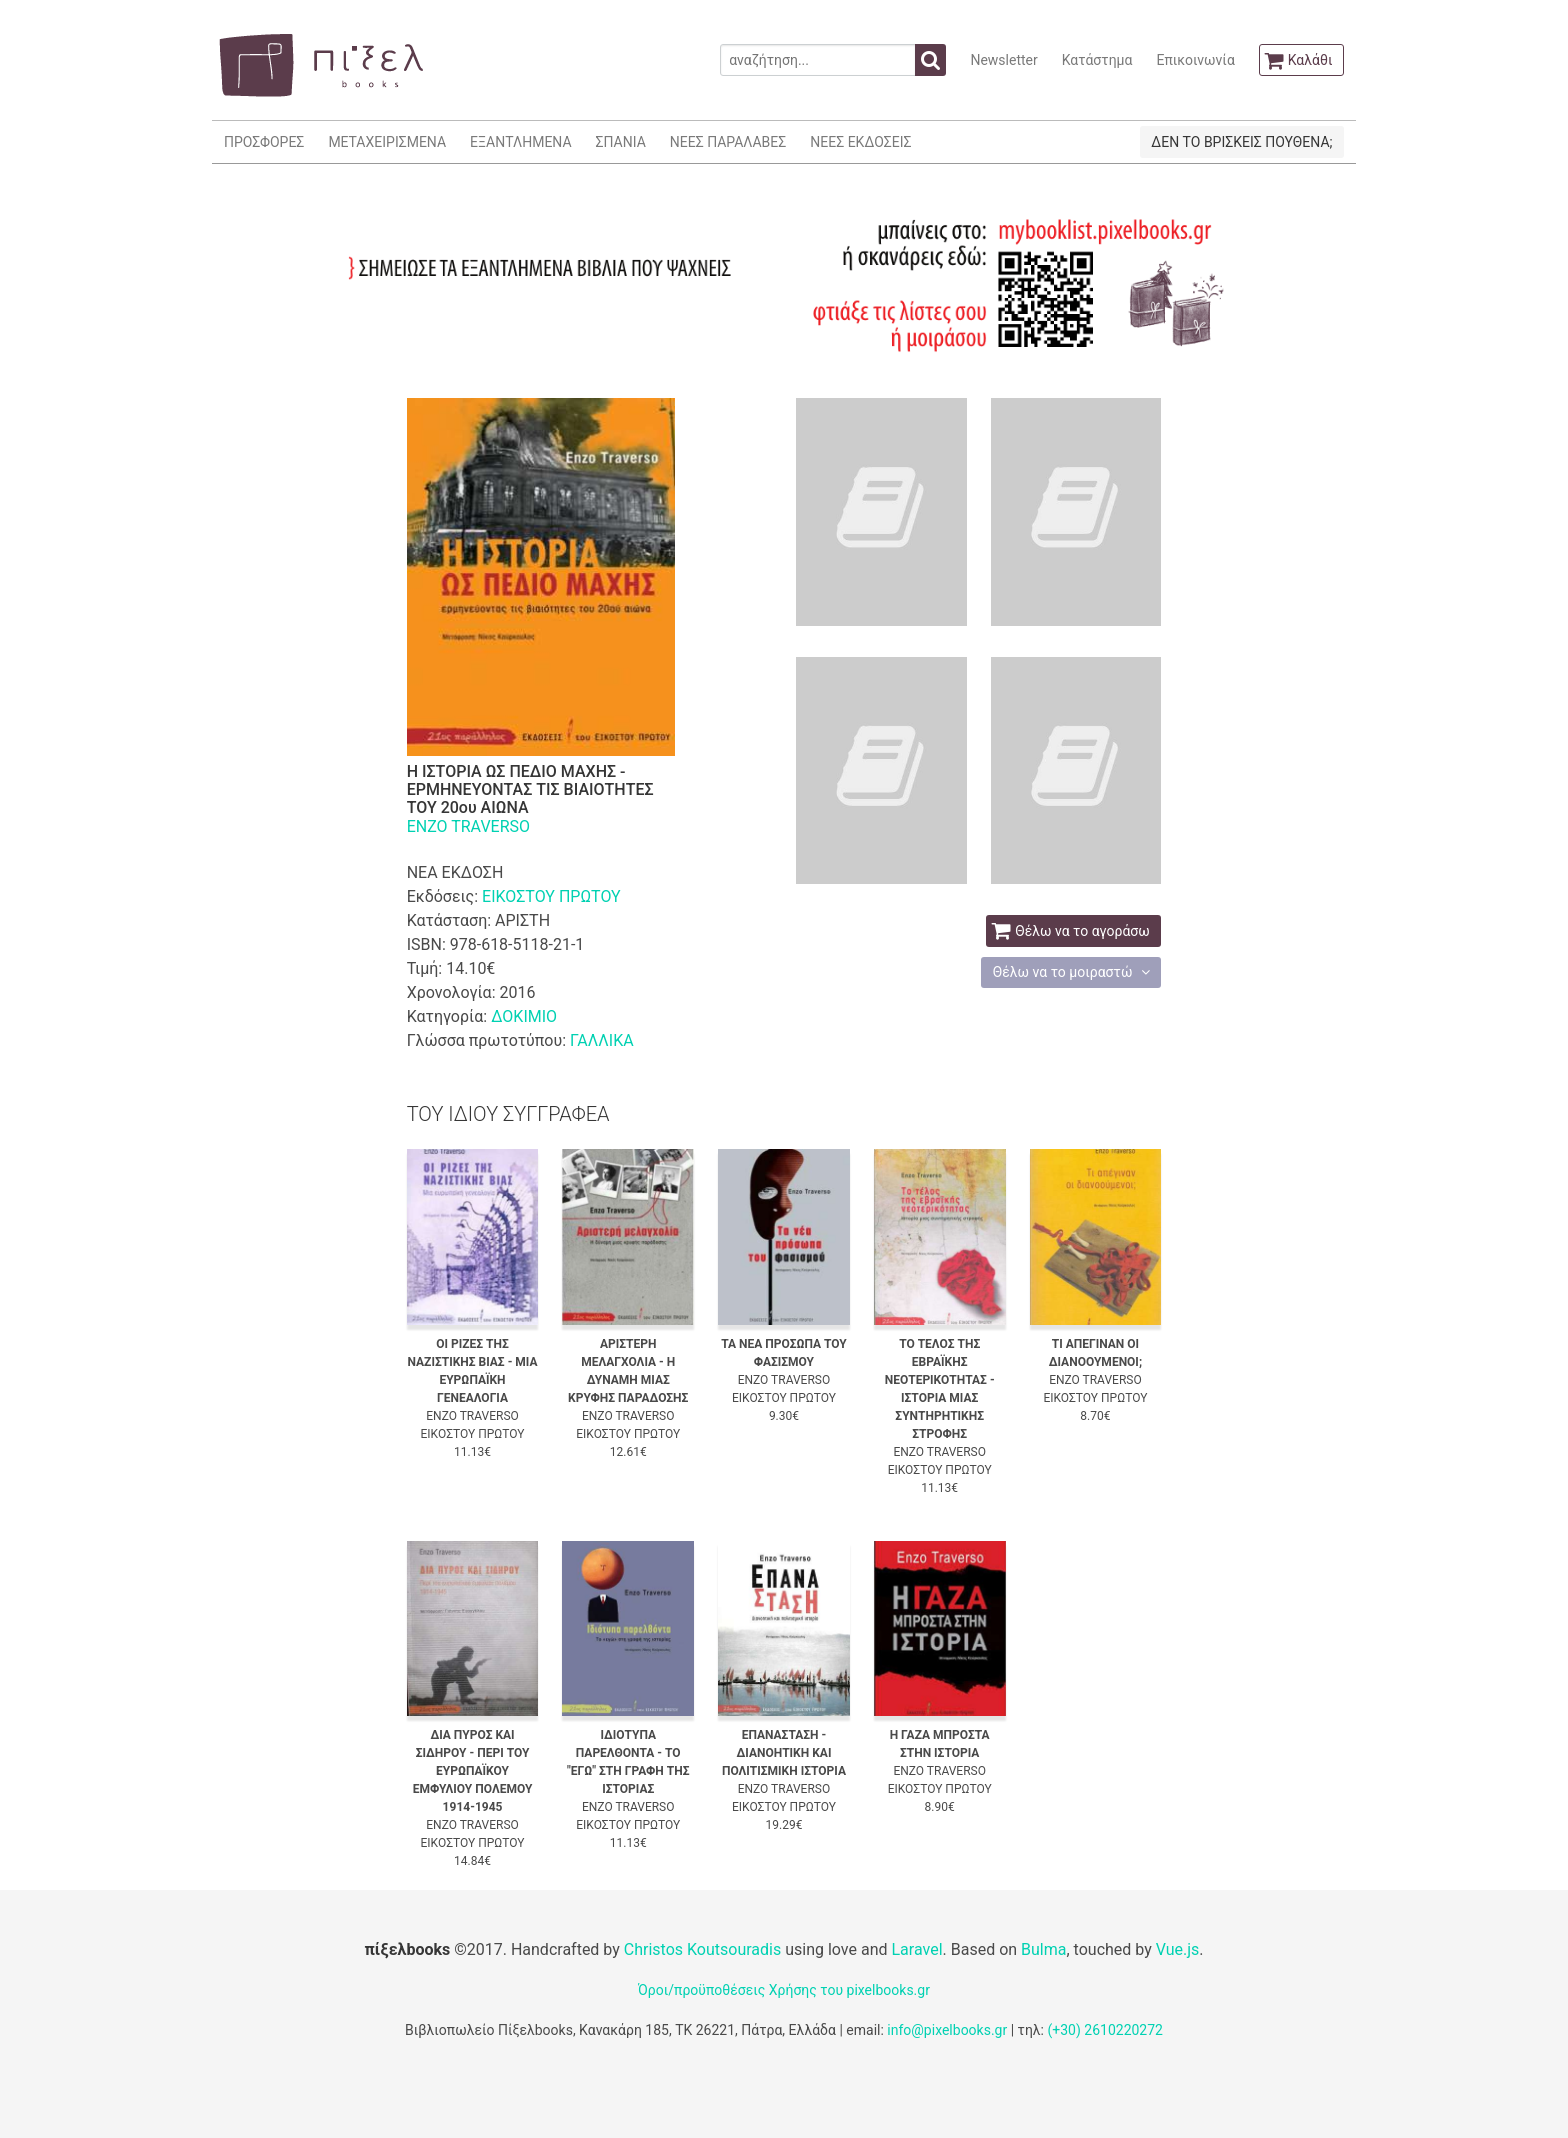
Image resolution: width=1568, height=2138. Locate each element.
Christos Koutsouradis (702, 1949)
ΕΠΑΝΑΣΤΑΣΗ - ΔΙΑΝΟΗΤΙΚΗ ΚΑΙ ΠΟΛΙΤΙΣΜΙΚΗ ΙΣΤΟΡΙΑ (784, 1753)
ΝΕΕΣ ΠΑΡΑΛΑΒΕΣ (728, 142)
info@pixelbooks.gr (947, 2030)
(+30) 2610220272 (1105, 2030)
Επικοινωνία (1195, 60)
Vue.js (1178, 1949)
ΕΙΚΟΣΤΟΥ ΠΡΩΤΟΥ (551, 896)
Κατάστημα (1097, 60)
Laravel (916, 1949)
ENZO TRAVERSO (468, 826)
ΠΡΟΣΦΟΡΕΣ (264, 142)
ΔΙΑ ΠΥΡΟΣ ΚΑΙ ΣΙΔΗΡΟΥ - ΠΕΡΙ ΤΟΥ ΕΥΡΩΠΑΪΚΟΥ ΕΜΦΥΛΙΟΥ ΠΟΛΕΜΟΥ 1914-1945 (473, 1771)
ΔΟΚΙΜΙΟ (524, 1016)
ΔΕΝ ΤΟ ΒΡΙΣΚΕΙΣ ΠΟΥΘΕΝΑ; (1241, 142)
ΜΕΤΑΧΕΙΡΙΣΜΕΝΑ (387, 142)
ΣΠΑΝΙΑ (621, 142)
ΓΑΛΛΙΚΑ (602, 1040)
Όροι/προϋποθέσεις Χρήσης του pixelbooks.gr (784, 1990)
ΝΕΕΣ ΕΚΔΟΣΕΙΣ (860, 142)
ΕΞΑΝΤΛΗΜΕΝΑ (520, 142)
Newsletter (1003, 60)
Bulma (1043, 1949)
